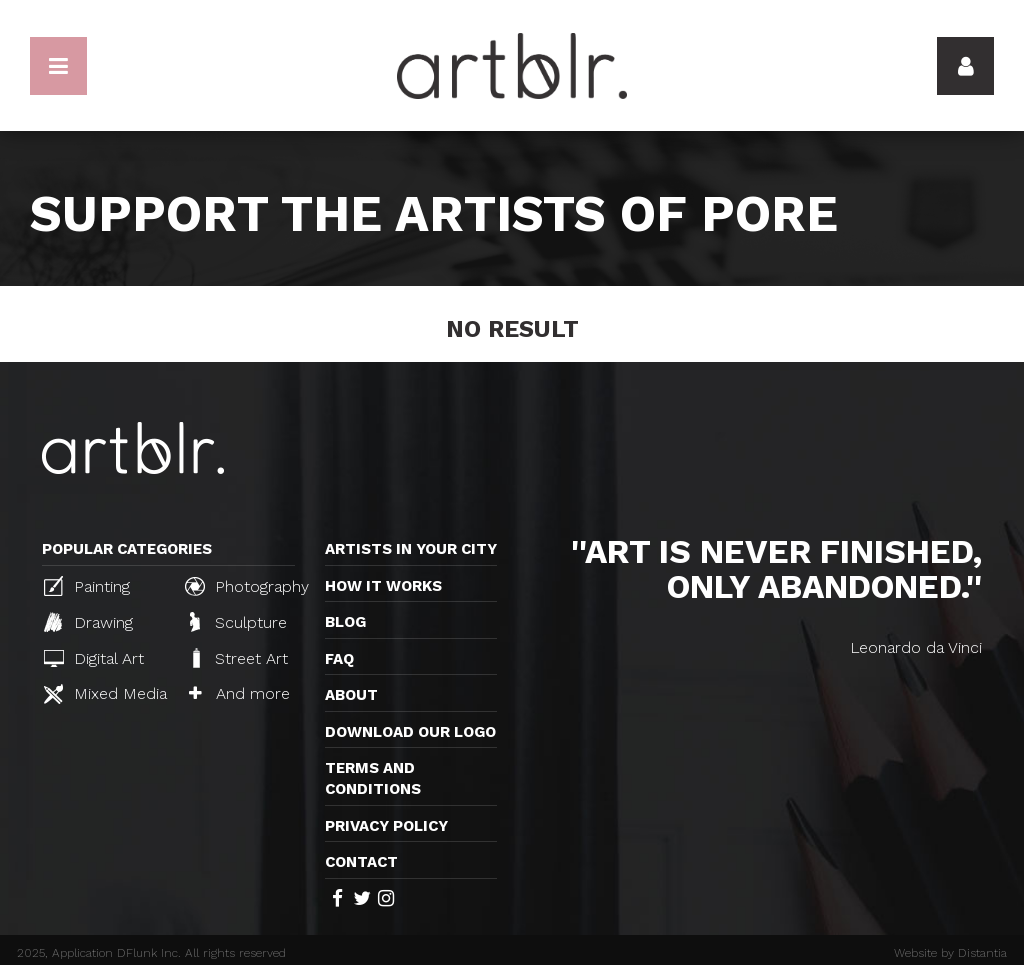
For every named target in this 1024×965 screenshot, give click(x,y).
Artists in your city (411, 549)
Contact (361, 862)
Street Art (238, 658)
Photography (247, 586)
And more (239, 693)
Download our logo (410, 732)
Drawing (88, 622)
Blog (345, 622)
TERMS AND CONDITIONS (373, 778)
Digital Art (94, 658)
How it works (383, 586)
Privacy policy (386, 826)
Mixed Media (105, 694)
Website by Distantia (950, 953)
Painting (87, 586)
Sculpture (238, 622)
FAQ (339, 659)
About (351, 695)
